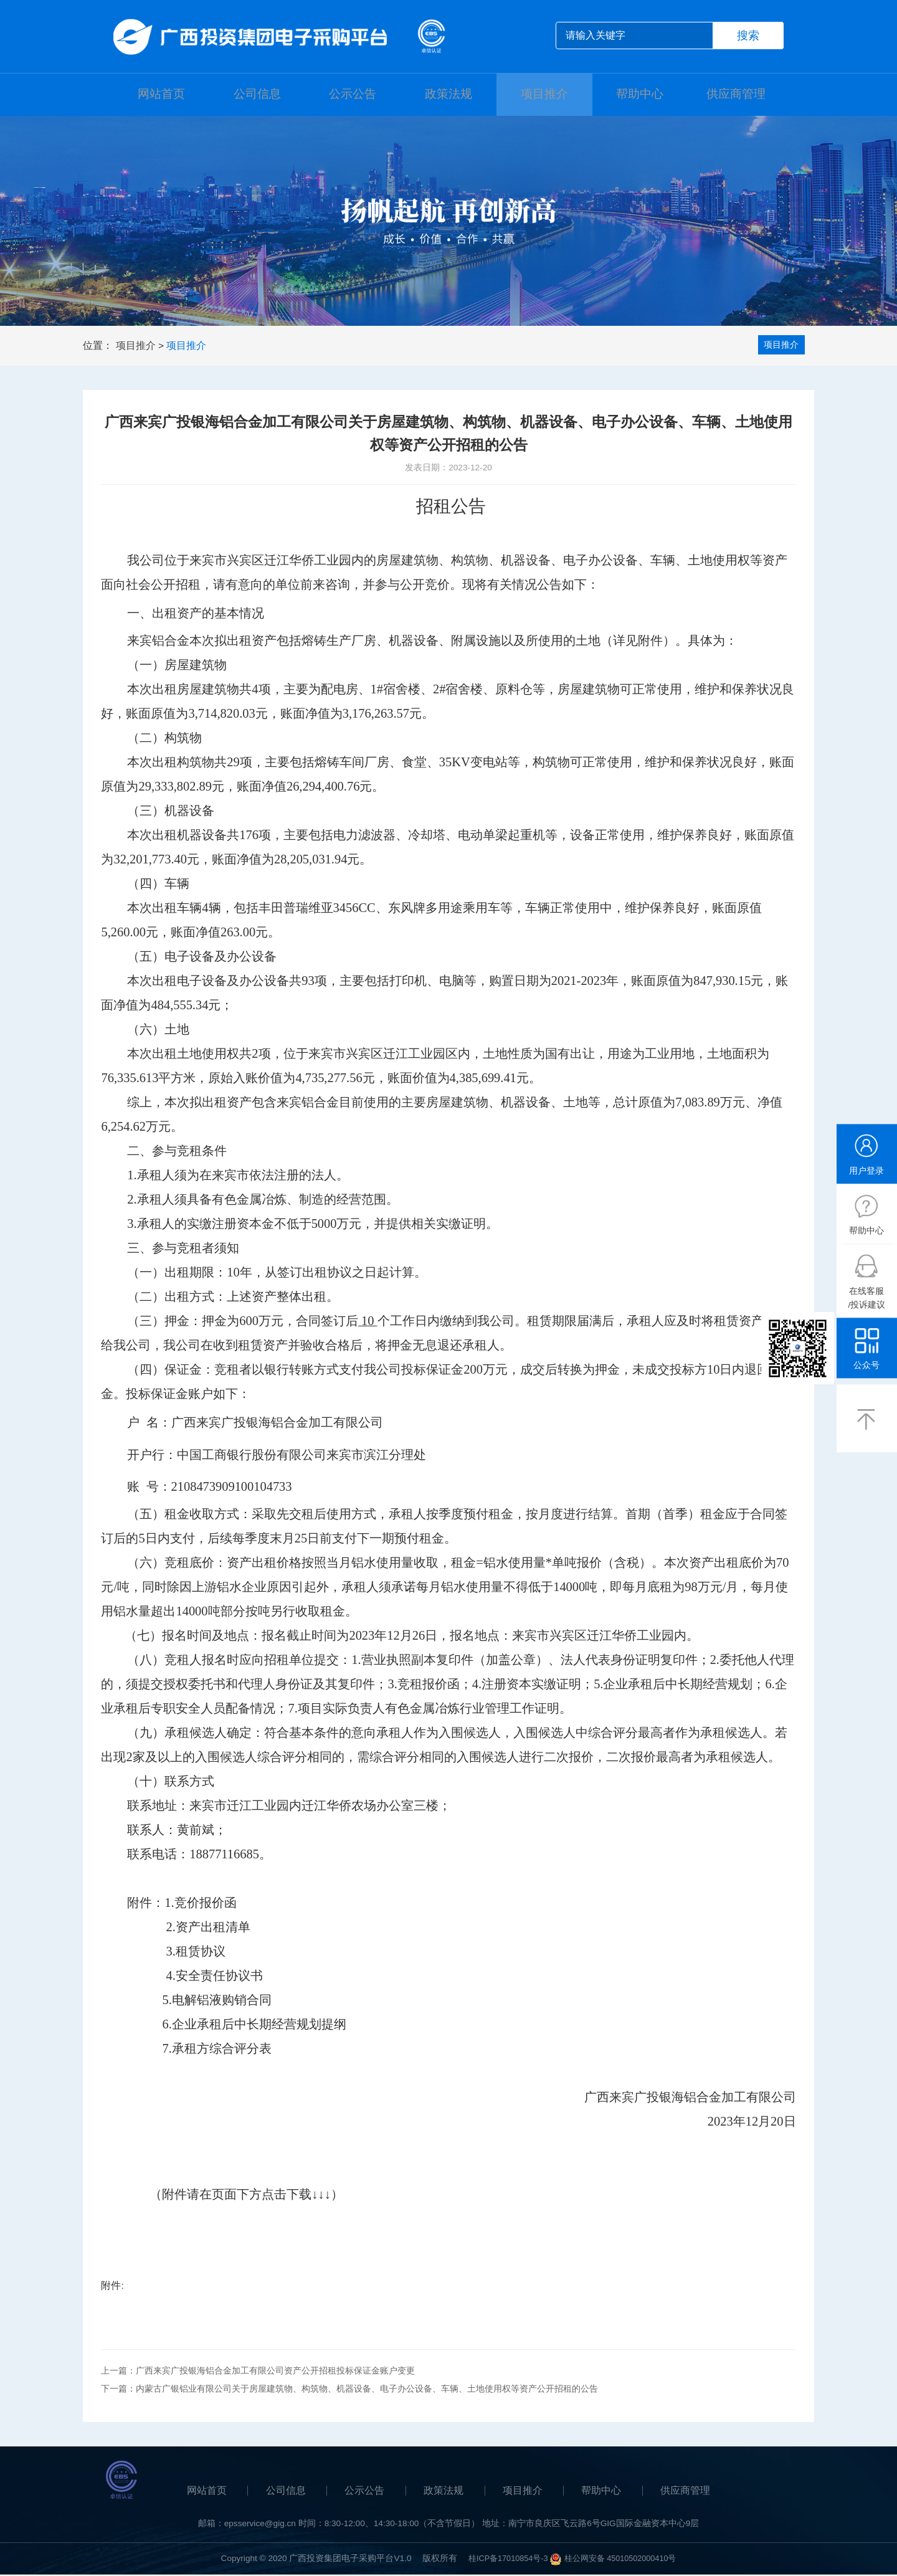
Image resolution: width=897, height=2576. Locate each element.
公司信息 (257, 95)
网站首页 (161, 95)
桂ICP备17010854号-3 (503, 2559)
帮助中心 (639, 95)
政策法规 (448, 95)
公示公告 (352, 95)
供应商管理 (736, 95)
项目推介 (544, 95)
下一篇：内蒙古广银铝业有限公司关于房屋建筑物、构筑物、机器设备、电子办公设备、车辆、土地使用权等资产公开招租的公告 (349, 2390)
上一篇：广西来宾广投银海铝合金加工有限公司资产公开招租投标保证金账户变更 (258, 2372)
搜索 (748, 35)
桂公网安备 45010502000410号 (623, 2559)
